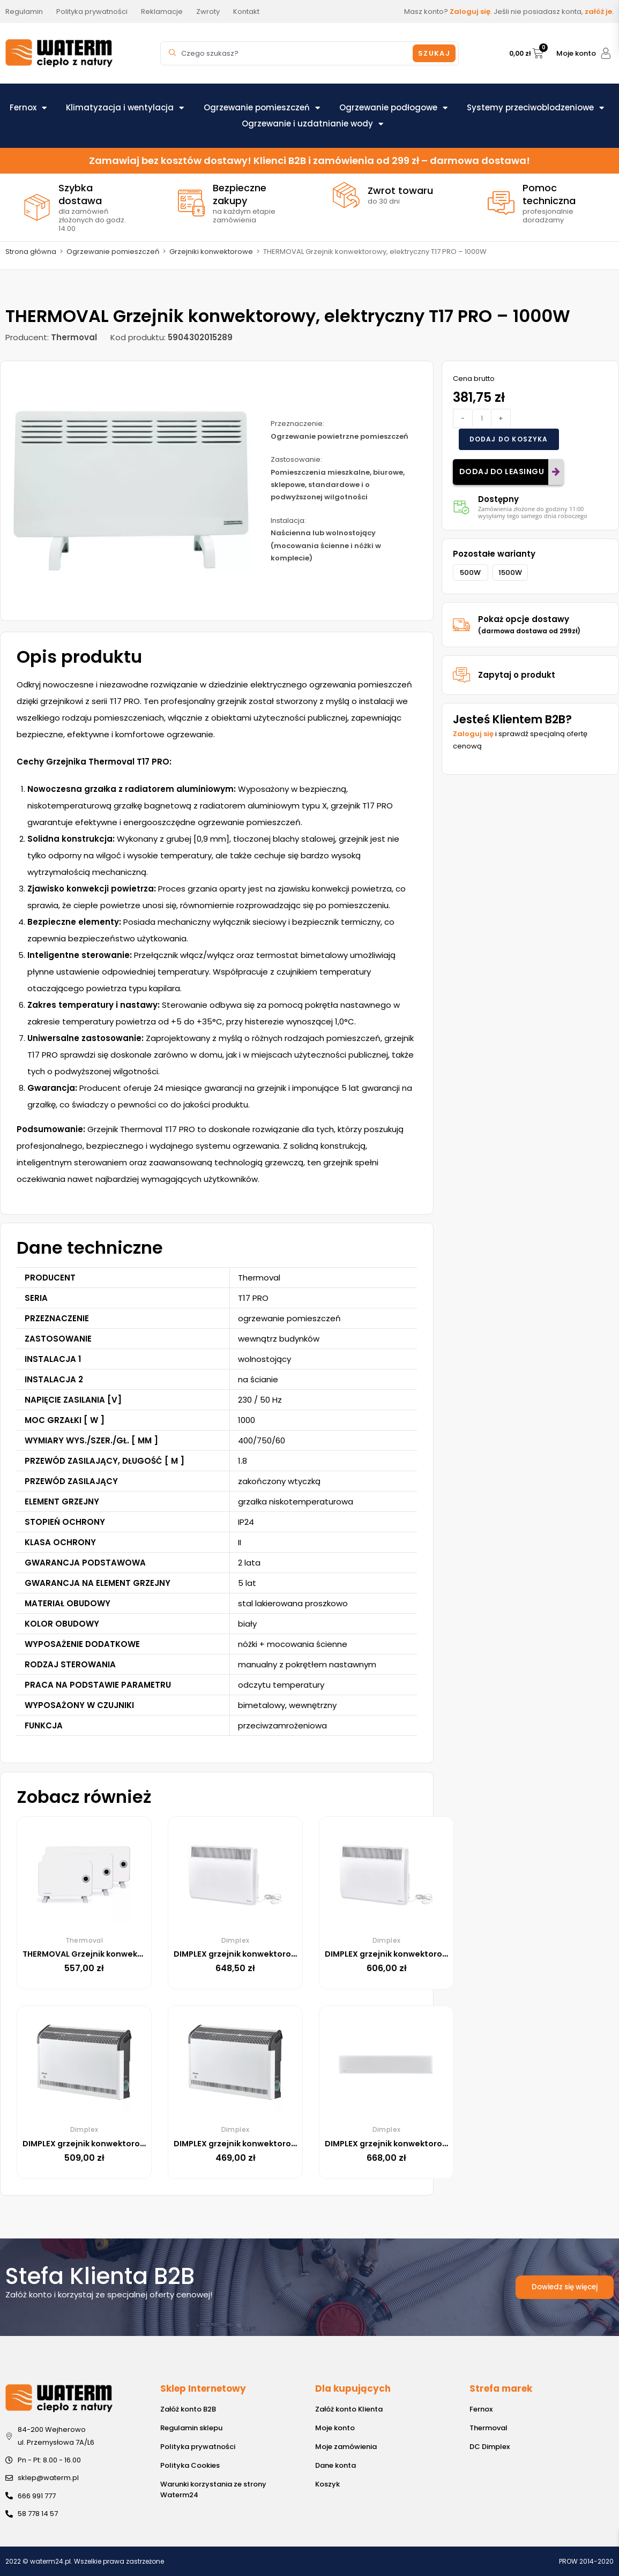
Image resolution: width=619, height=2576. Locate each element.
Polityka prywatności (197, 2447)
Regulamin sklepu (191, 2428)
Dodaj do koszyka (508, 439)
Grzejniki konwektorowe (211, 251)
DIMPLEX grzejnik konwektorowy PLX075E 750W (277, 1954)
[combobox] (288, 53)
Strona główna (30, 251)
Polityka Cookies (190, 2465)
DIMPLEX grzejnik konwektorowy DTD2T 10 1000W (432, 2143)
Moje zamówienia (346, 2447)
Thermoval (488, 2428)
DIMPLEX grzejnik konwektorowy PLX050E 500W (428, 1954)
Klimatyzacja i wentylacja (125, 108)
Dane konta (335, 2465)
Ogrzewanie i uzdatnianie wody (312, 124)
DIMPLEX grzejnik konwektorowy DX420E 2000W (128, 2143)
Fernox (28, 108)
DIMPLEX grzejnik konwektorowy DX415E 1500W (276, 2143)
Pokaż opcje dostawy (529, 624)
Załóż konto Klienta (349, 2409)
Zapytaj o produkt (516, 674)
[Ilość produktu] (481, 418)
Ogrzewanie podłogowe (393, 108)
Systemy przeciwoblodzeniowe (535, 108)
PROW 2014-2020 (586, 2561)
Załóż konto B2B (188, 2409)
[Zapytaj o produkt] (461, 675)
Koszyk (327, 2484)
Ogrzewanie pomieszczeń (262, 108)
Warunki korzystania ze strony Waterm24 (213, 2489)
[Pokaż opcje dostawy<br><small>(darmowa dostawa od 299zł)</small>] (461, 624)
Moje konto (576, 53)
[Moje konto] (605, 53)
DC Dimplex (489, 2447)
